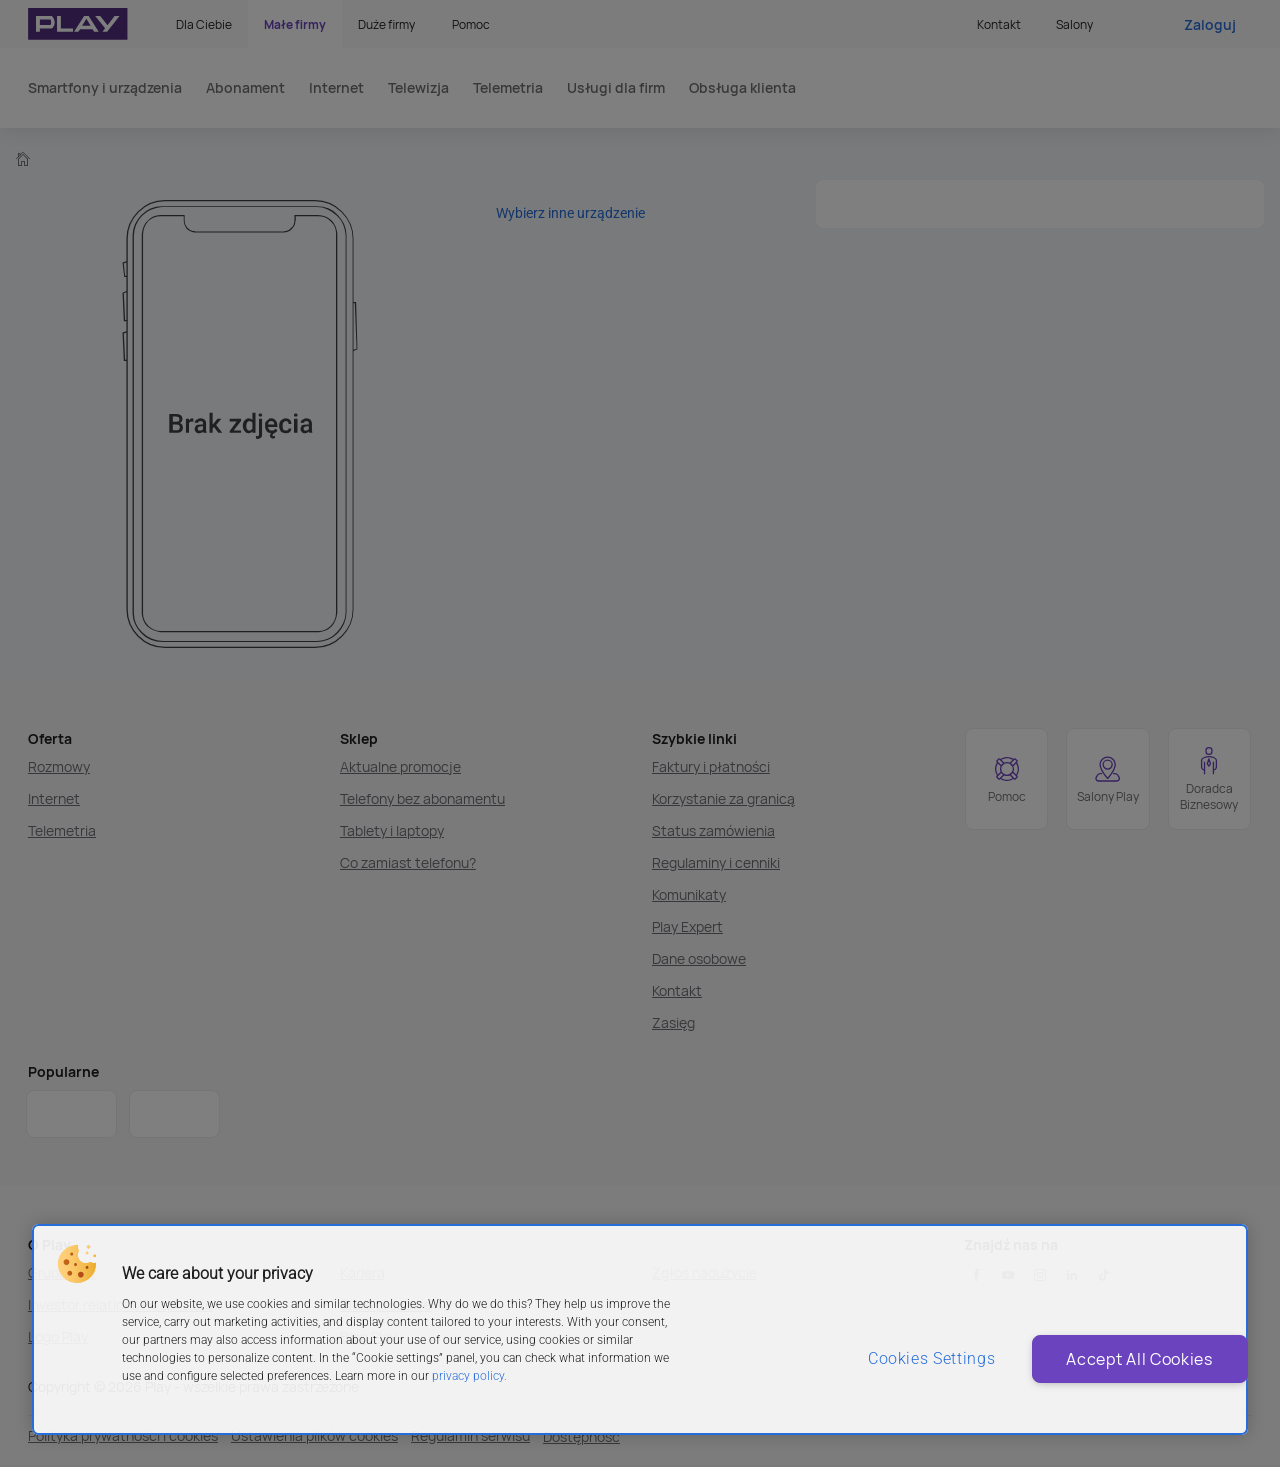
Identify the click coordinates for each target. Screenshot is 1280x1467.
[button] (77, 1264)
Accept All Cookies (1118, 1359)
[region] (640, 1329)
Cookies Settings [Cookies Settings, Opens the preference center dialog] (906, 1358)
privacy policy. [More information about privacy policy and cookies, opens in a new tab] (469, 1376)
